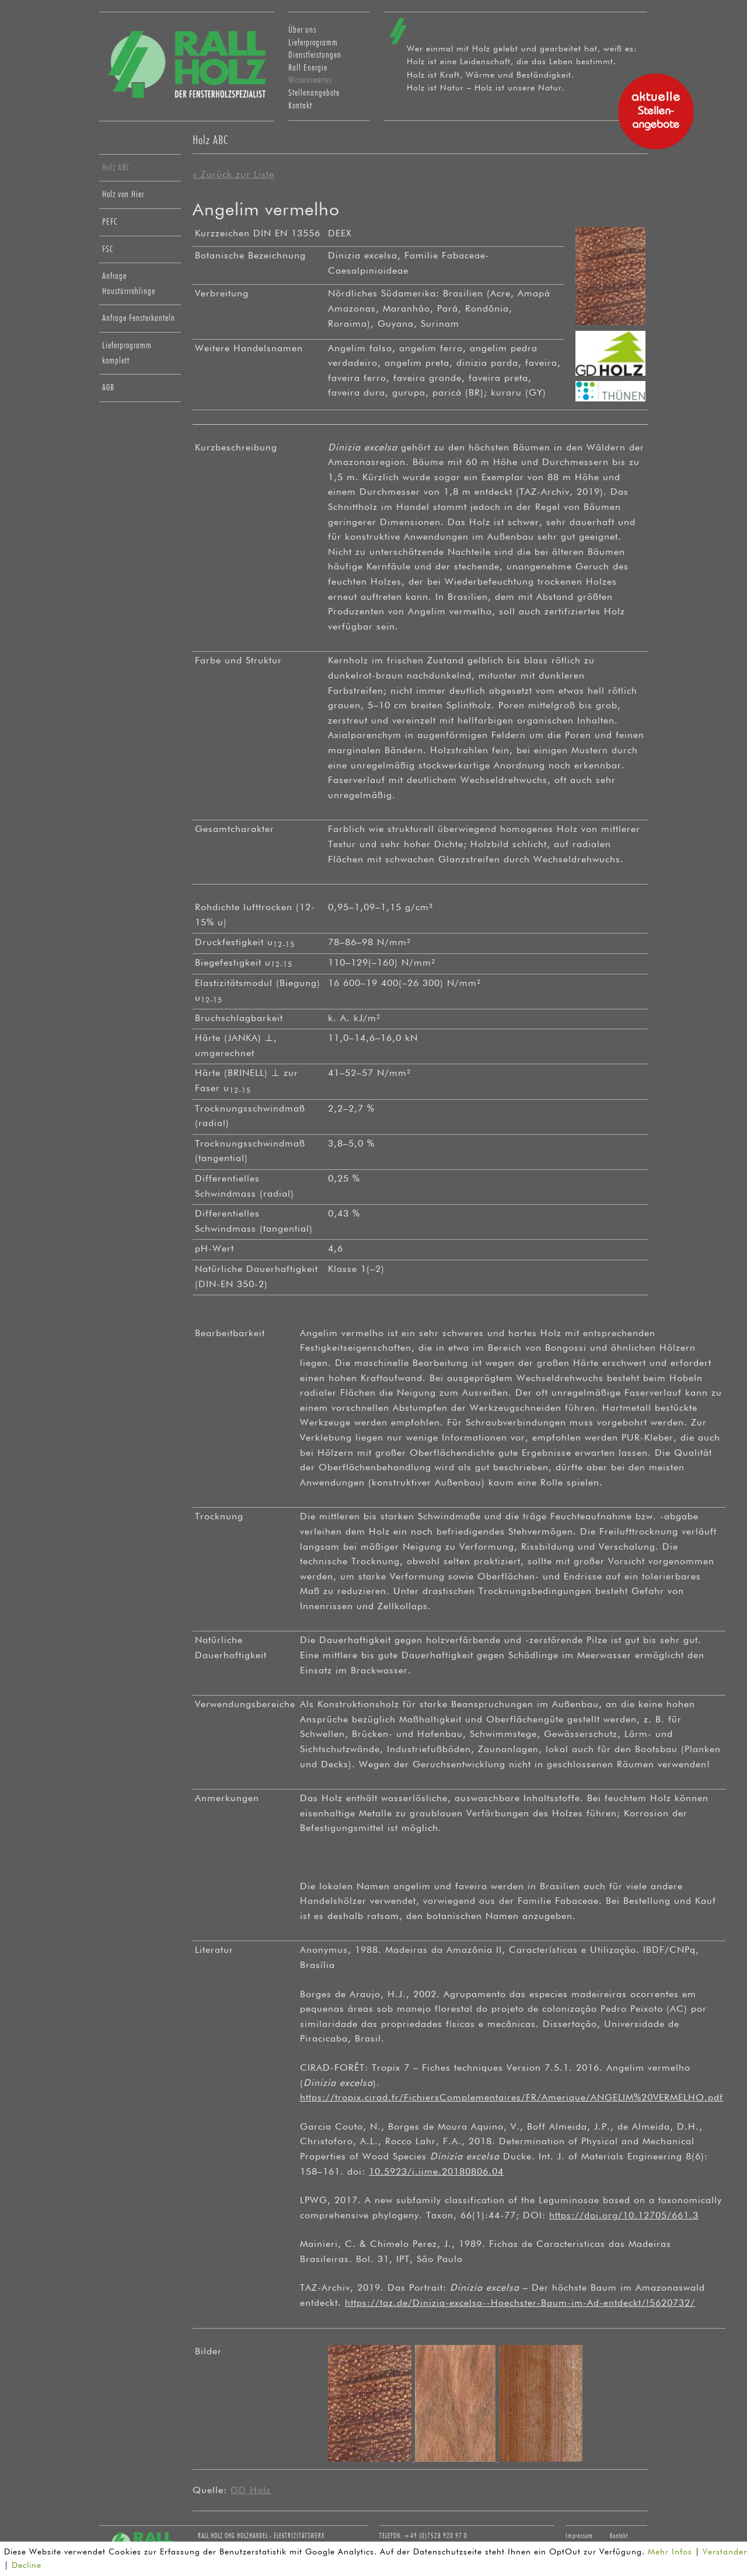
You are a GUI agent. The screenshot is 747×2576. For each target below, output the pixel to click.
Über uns (302, 29)
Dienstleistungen (314, 55)
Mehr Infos (670, 2552)
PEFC (109, 221)
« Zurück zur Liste (233, 175)
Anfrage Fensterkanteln (138, 318)
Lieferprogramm (313, 42)
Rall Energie (307, 67)
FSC (107, 249)
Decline (26, 2565)
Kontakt (300, 105)
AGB (108, 387)
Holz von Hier (123, 194)
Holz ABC (116, 167)
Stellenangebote (314, 92)
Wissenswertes (310, 80)
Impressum (579, 2535)
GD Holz (251, 2490)
